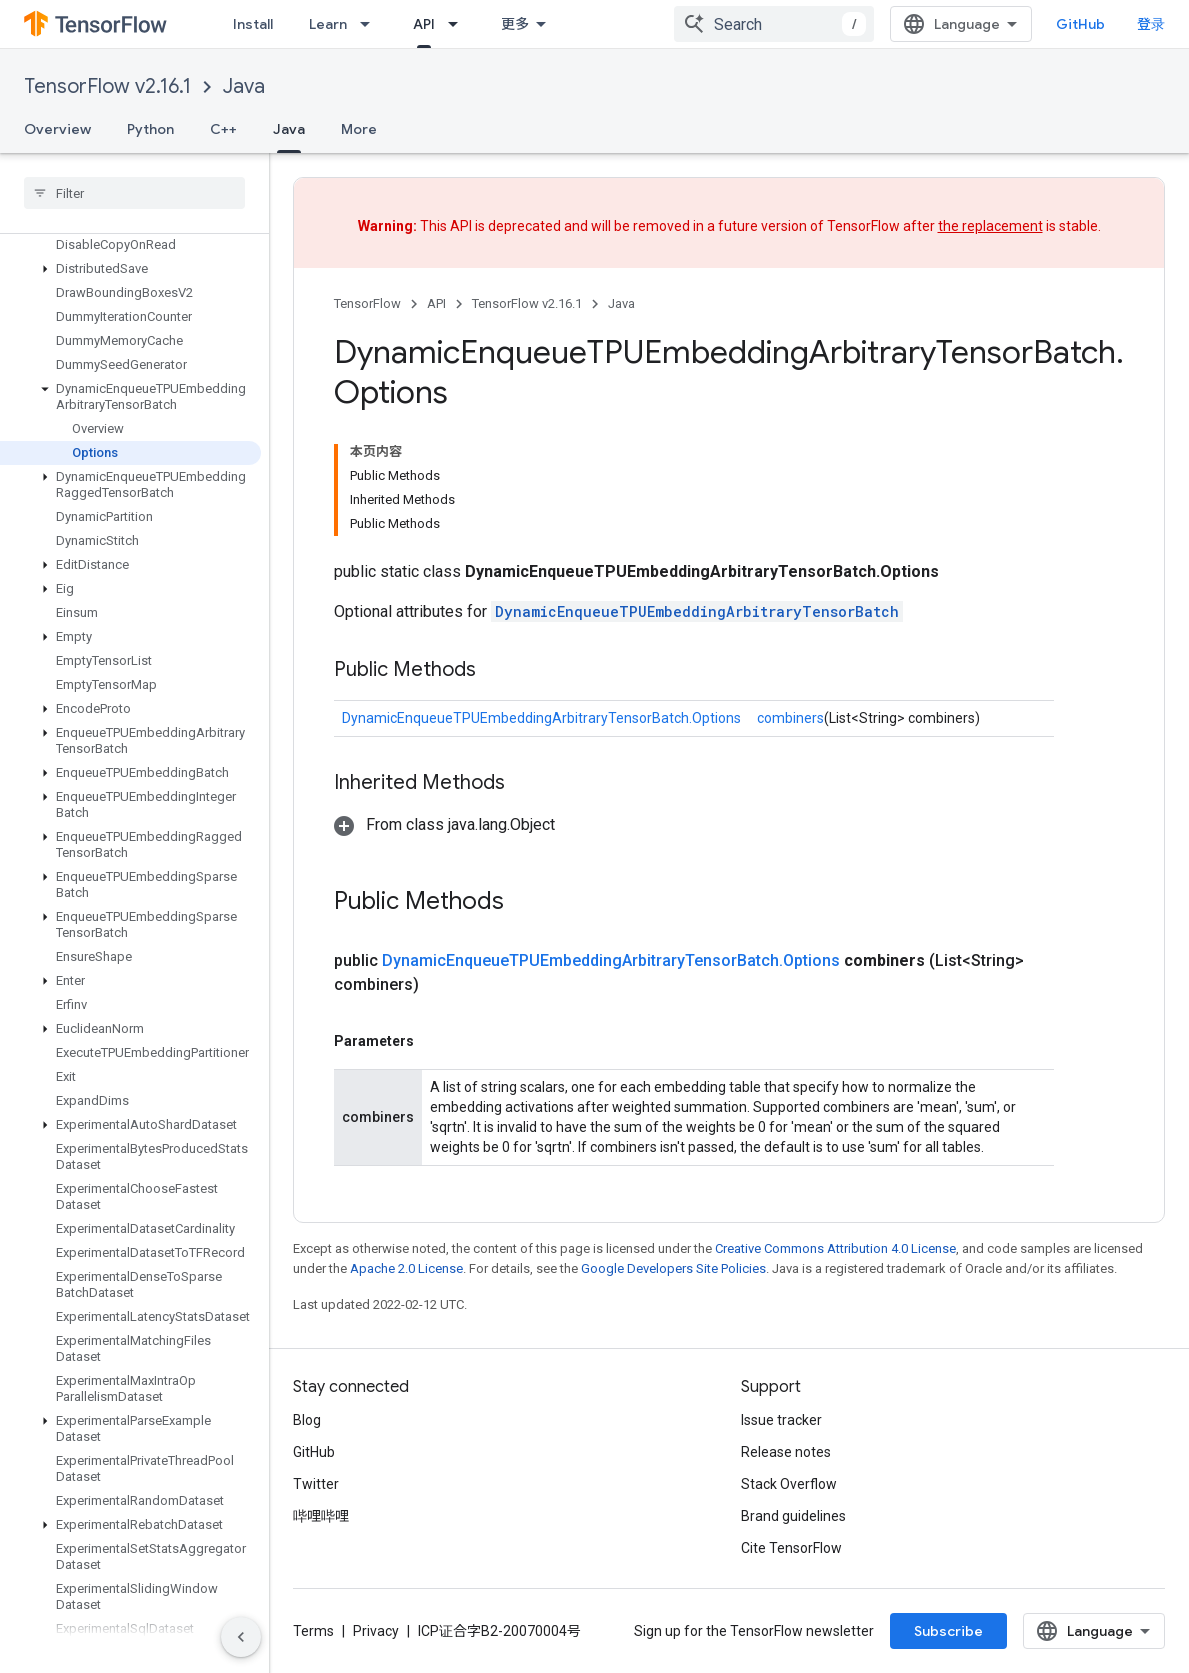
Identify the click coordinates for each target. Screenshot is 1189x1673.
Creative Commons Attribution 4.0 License (835, 1248)
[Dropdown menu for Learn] (371, 24)
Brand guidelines (793, 1516)
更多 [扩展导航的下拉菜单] (515, 24)
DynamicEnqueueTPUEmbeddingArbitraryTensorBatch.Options (541, 718)
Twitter (316, 1484)
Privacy (376, 1631)
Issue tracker (781, 1420)
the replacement (990, 226)
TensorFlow (367, 303)
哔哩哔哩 (321, 1516)
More (359, 129)
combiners (790, 718)
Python (150, 129)
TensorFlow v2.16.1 (107, 86)
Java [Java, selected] (289, 129)
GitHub (1080, 24)
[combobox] (774, 24)
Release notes (786, 1452)
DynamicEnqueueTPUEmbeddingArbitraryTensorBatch (697, 611)
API (436, 303)
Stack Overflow (789, 1484)
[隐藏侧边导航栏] (241, 1637)
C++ (223, 129)
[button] (130, 269)
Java (244, 86)
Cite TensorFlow (791, 1548)
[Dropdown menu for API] (459, 24)
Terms (313, 1631)
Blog (307, 1420)
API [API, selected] (424, 24)
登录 (1151, 24)
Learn (328, 24)
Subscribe (948, 1631)
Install (253, 24)
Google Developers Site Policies (673, 1268)
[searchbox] (134, 193)
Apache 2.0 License (406, 1268)
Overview (57, 129)
